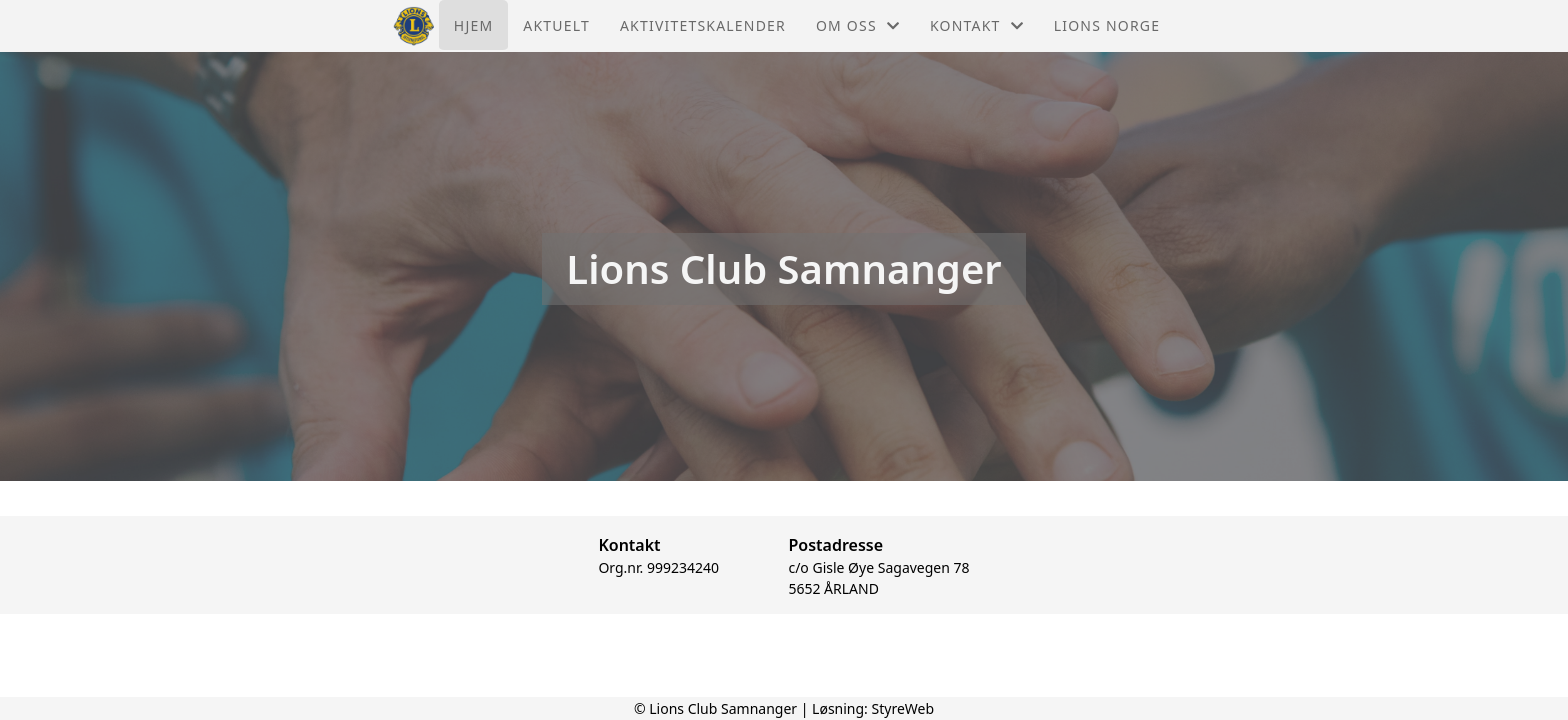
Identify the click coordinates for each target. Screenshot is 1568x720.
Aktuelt (556, 25)
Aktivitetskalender (703, 25)
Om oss (858, 25)
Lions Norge (1107, 25)
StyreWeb (903, 708)
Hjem (473, 25)
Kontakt (977, 25)
